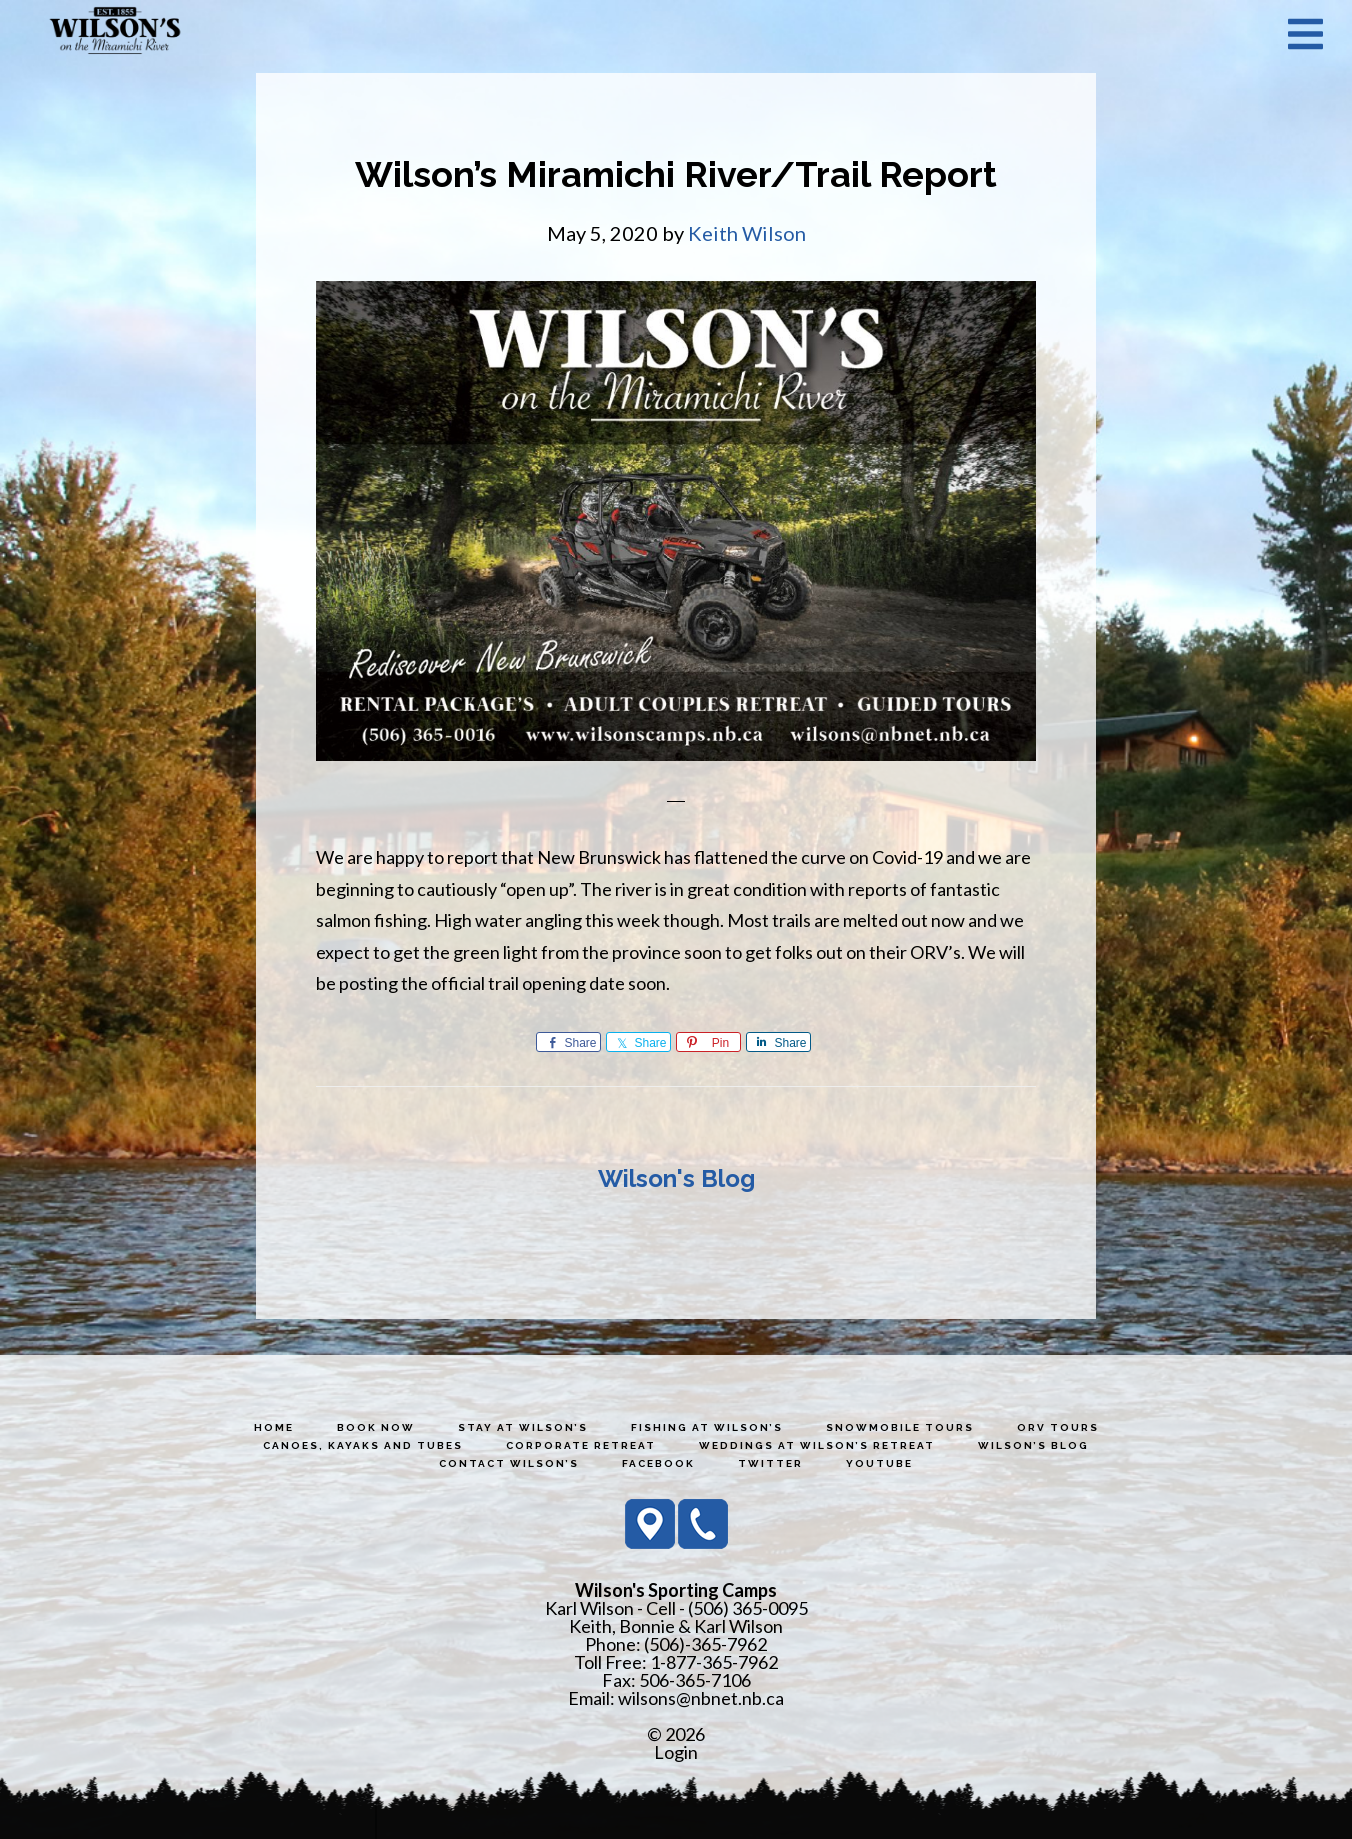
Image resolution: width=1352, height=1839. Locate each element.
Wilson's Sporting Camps (115, 33)
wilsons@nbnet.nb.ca (701, 1698)
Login (676, 1752)
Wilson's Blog (676, 1178)
